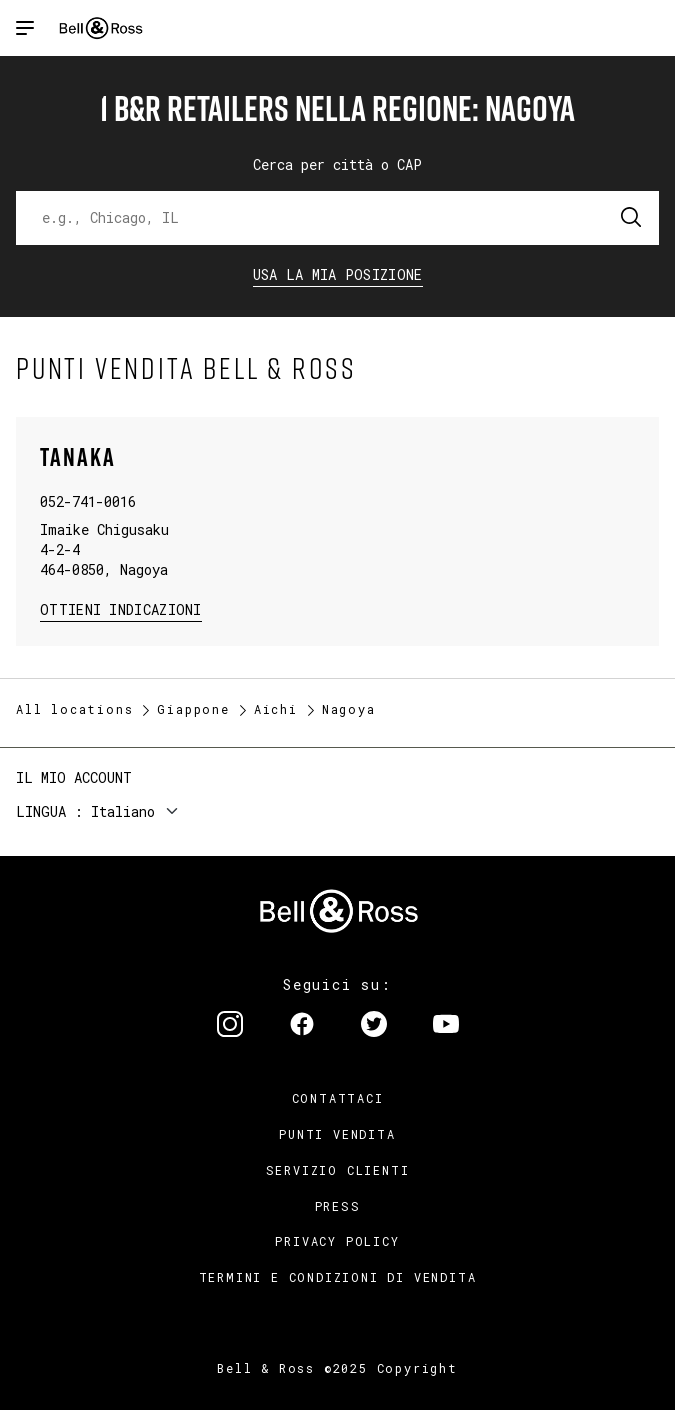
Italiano (123, 811)
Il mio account (74, 777)
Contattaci (338, 1098)
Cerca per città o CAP (337, 164)
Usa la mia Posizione (338, 274)
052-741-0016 (88, 501)
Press (338, 1206)
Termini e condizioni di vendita (338, 1277)
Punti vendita (337, 1134)
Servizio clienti (338, 1170)
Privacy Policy (337, 1241)
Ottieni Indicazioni (121, 608)
